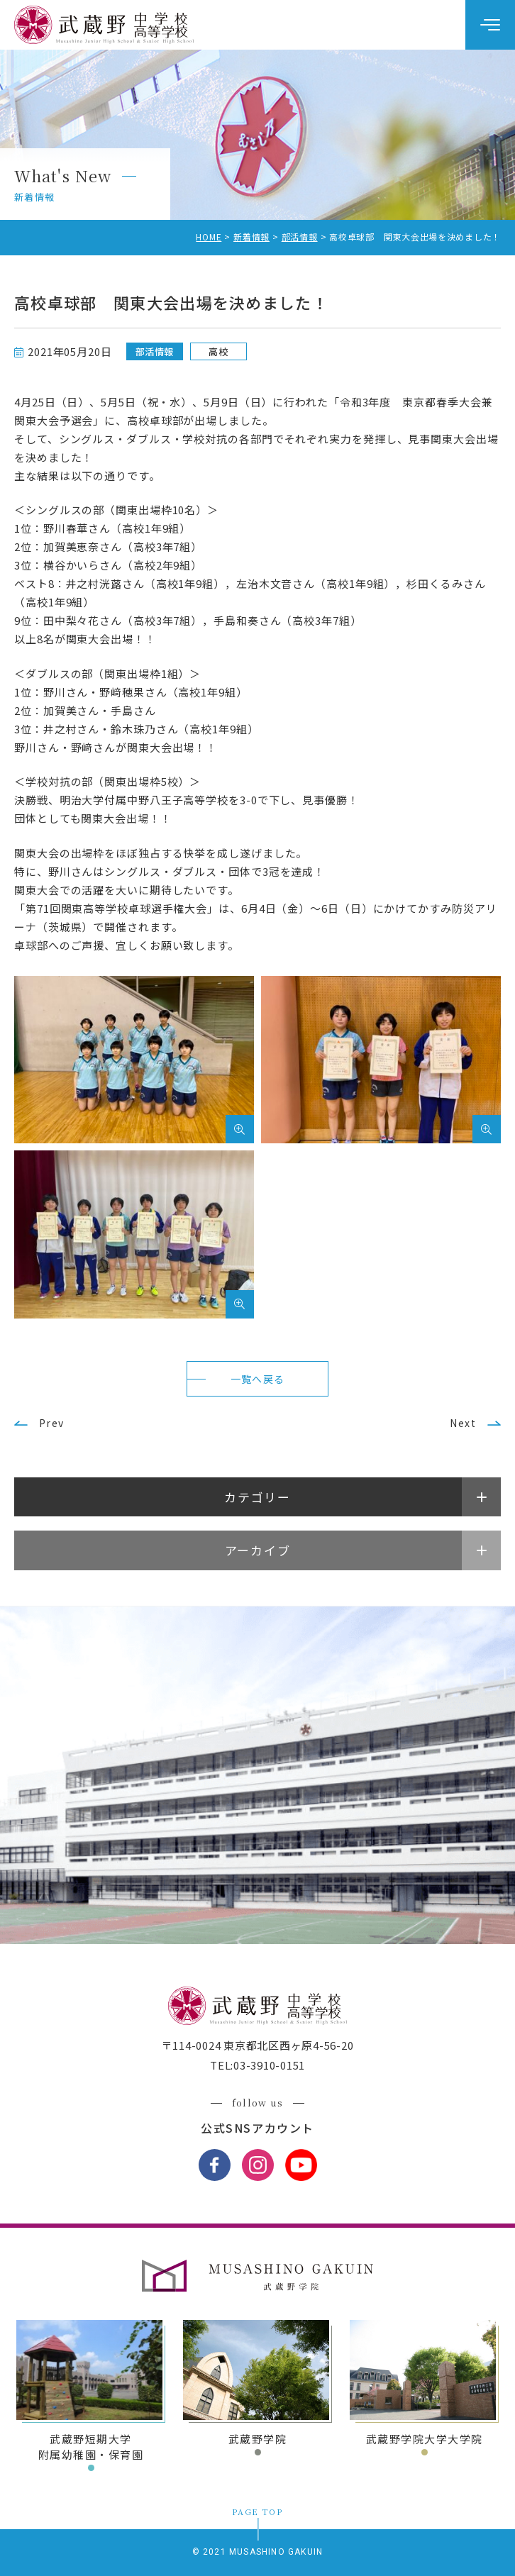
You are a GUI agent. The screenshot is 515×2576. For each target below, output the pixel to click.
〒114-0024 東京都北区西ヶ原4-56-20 (258, 2045)
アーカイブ (258, 1550)
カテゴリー (257, 1497)
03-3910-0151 (269, 2065)
